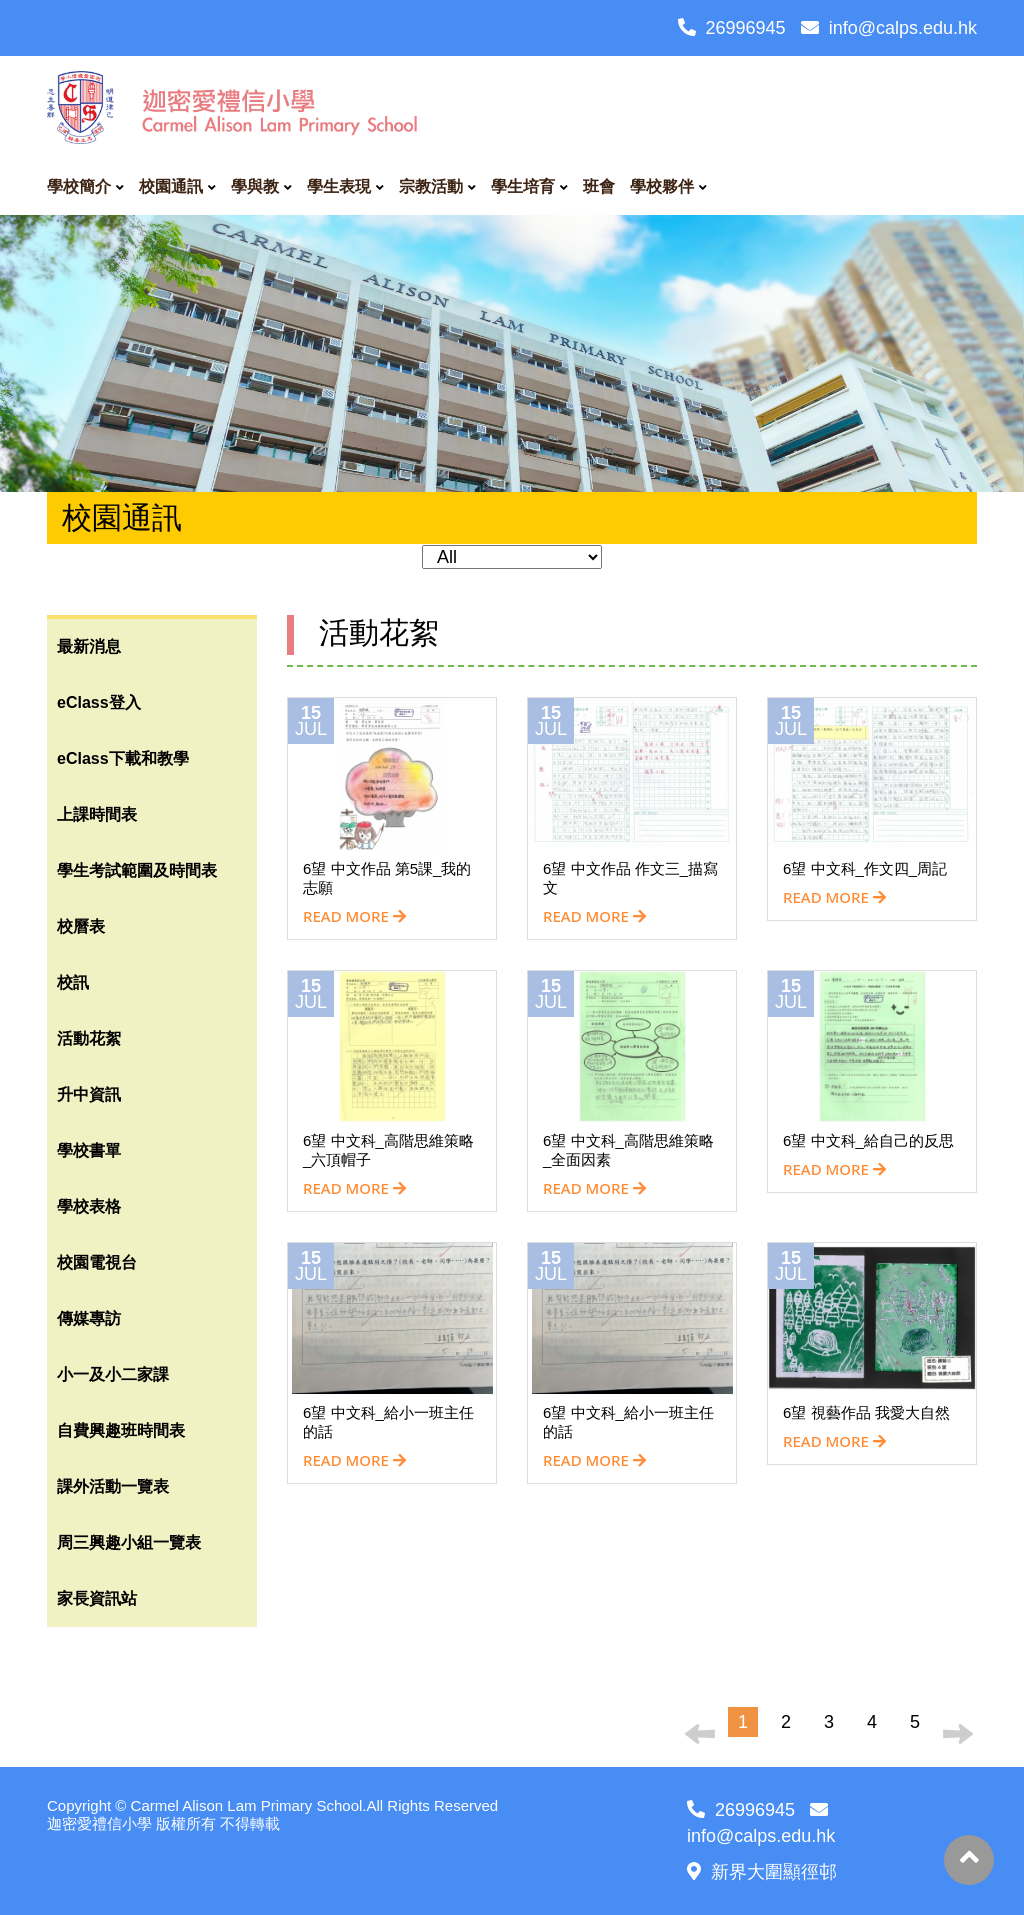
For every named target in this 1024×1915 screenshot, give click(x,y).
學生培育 (523, 186)
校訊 (73, 982)
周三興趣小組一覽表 (129, 1542)
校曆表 (81, 926)
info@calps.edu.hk (889, 28)
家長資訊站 (97, 1598)
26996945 (732, 28)
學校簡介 (79, 186)
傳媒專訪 (89, 1318)
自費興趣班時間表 (121, 1430)
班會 (599, 186)
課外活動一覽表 (113, 1486)
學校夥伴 (662, 186)
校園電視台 (97, 1262)
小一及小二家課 (113, 1374)
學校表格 (89, 1206)
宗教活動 (431, 186)
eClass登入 (99, 702)
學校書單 (89, 1150)
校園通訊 (171, 186)
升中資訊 (89, 1094)
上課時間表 (97, 814)
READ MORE (354, 916)
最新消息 (89, 646)
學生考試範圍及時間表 (137, 870)
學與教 (255, 186)
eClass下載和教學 (123, 758)
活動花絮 (89, 1038)
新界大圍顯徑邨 (762, 1872)
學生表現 (339, 186)
